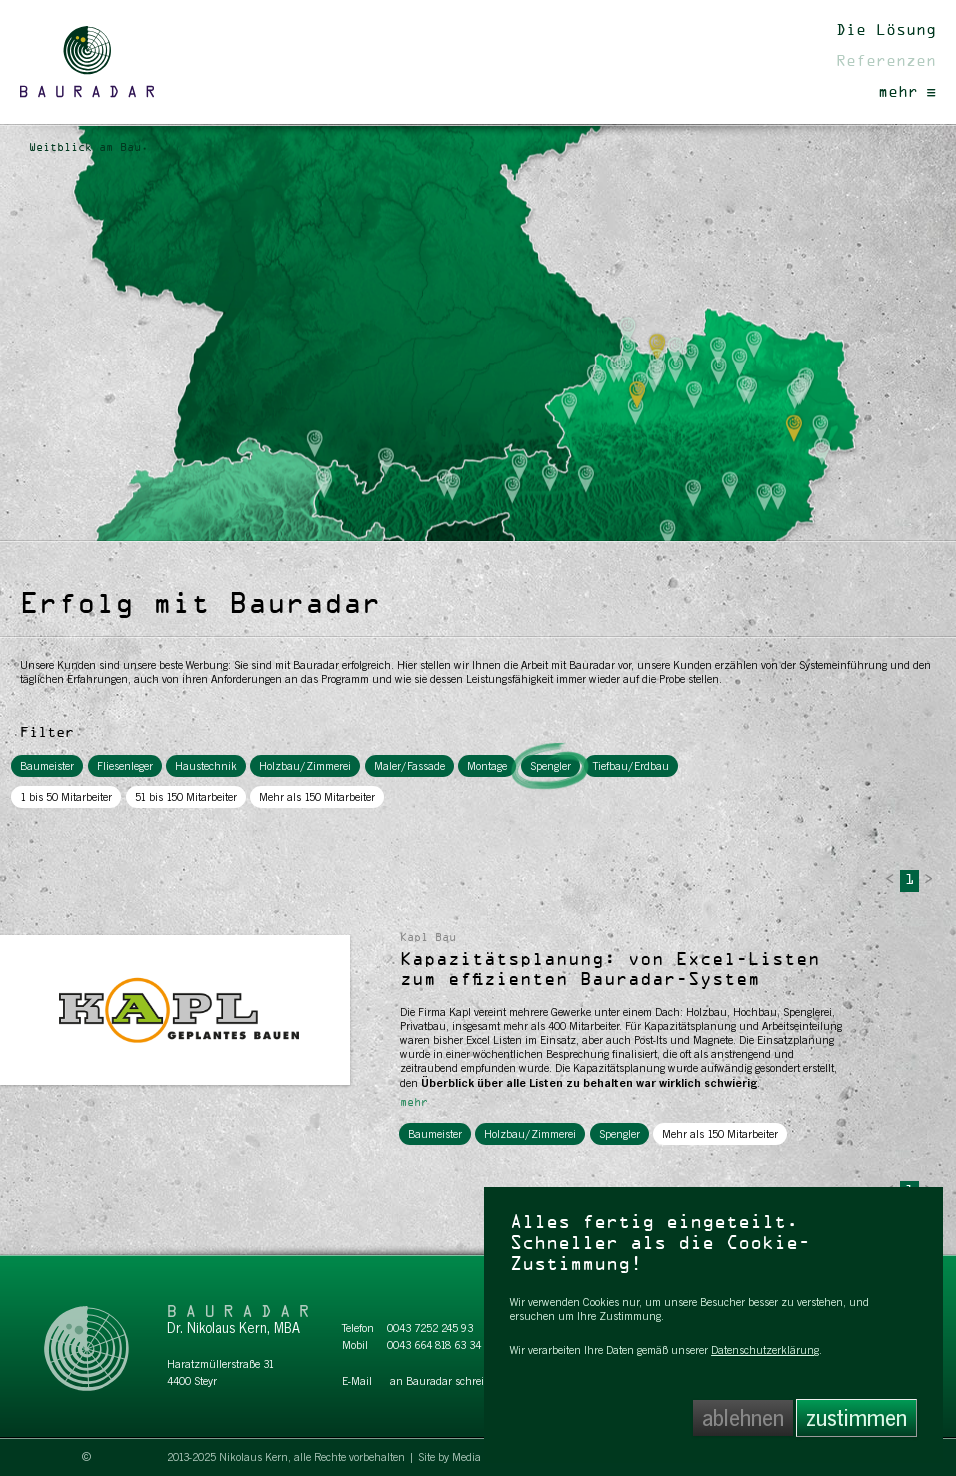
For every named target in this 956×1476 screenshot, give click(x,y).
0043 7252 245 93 (430, 1328)
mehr (907, 93)
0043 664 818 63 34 (434, 1345)
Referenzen (886, 62)
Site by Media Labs (462, 1457)
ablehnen (743, 1418)
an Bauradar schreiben (446, 1381)
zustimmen (856, 1418)
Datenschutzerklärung (765, 1350)
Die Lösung (886, 31)
